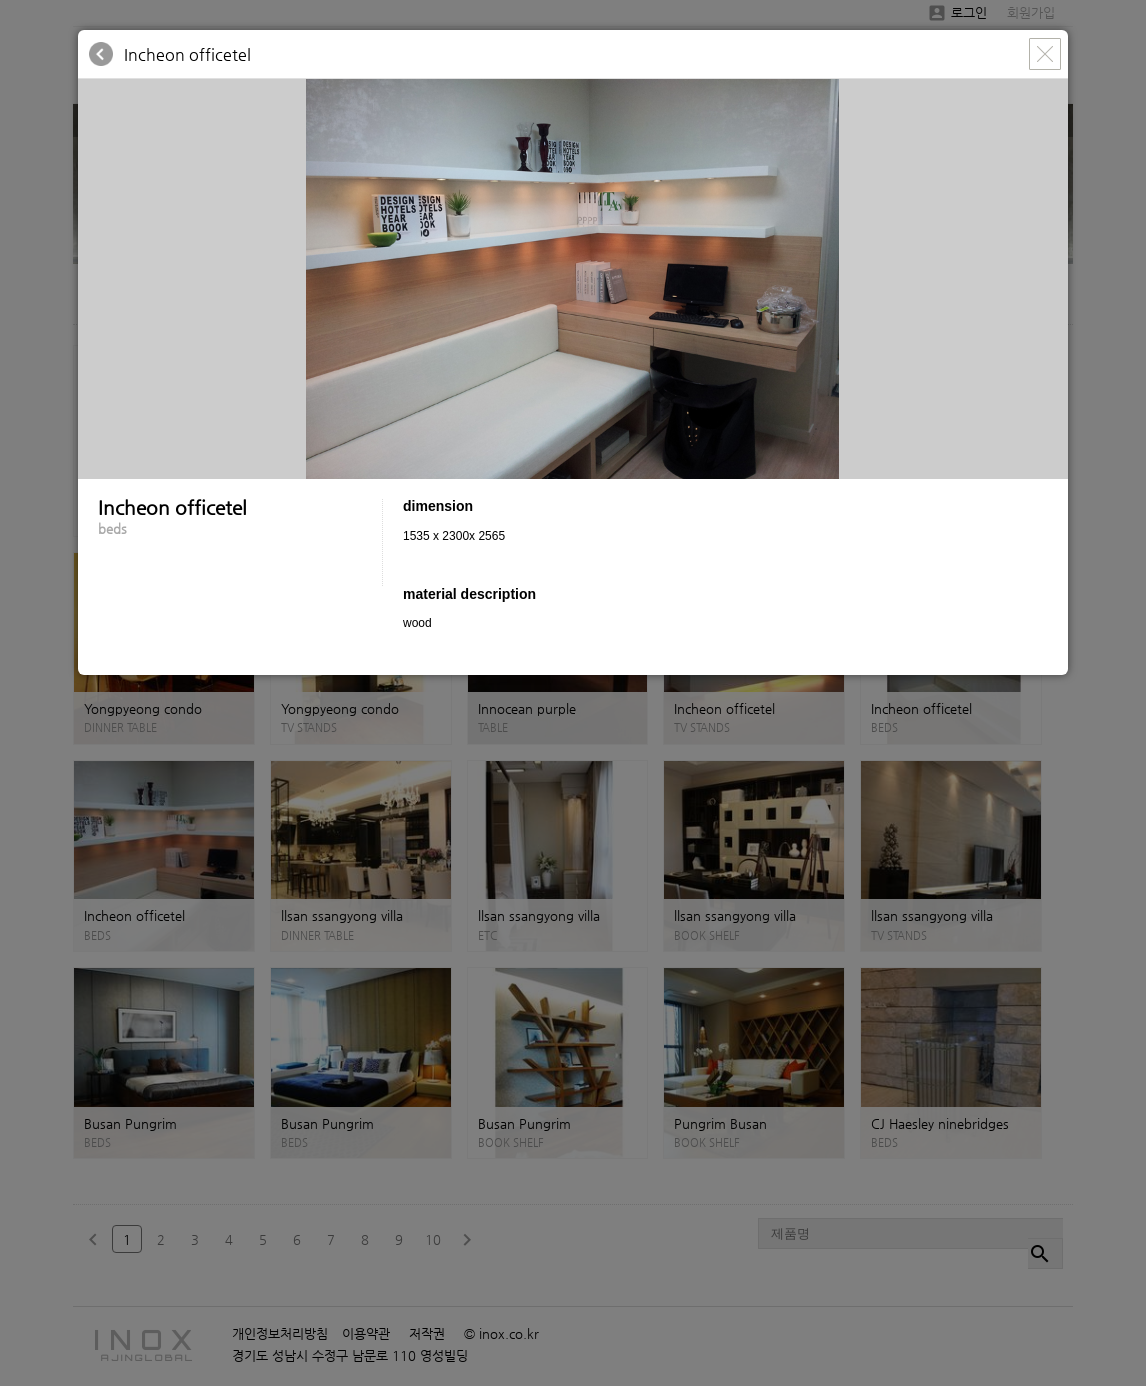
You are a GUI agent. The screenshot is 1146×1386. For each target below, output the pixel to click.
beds (112, 528)
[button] (1050, 97)
